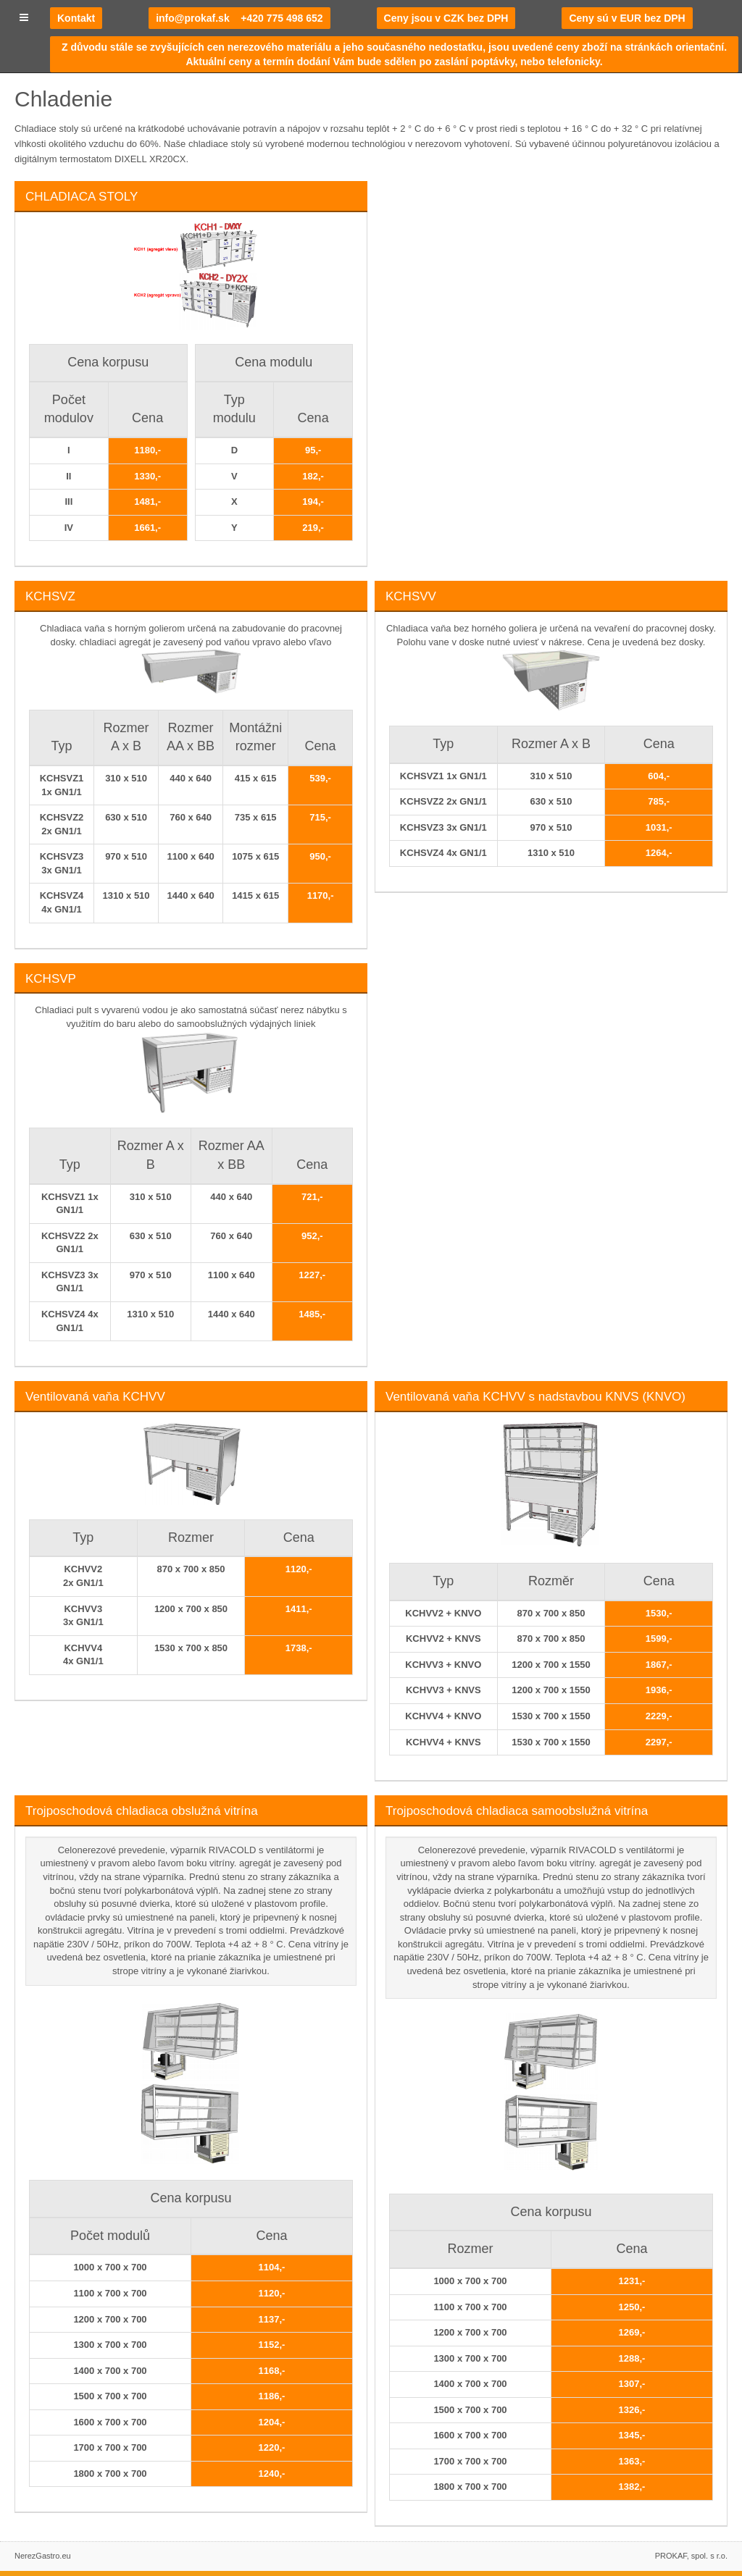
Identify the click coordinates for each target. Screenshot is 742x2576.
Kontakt (76, 18)
